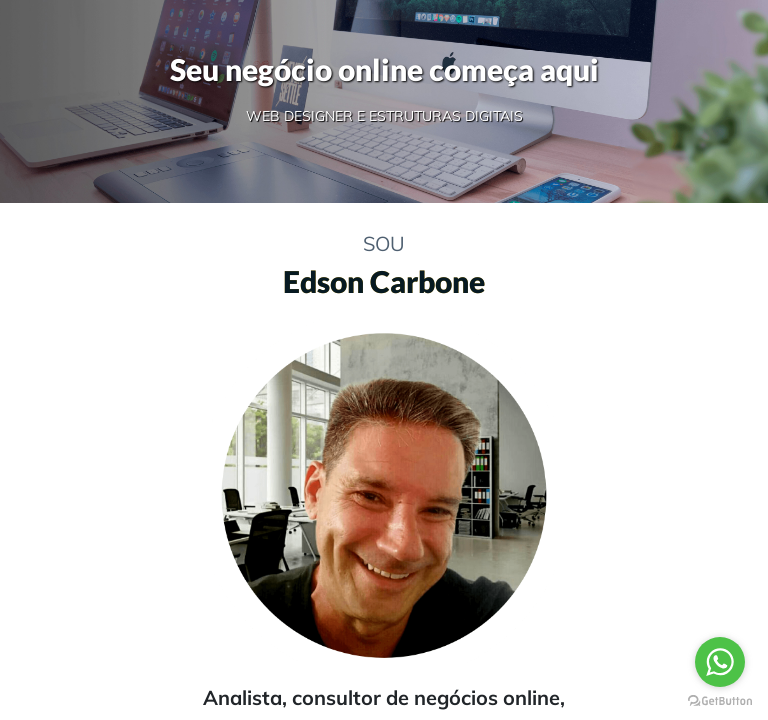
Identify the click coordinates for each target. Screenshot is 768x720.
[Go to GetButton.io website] (720, 700)
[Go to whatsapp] (720, 662)
